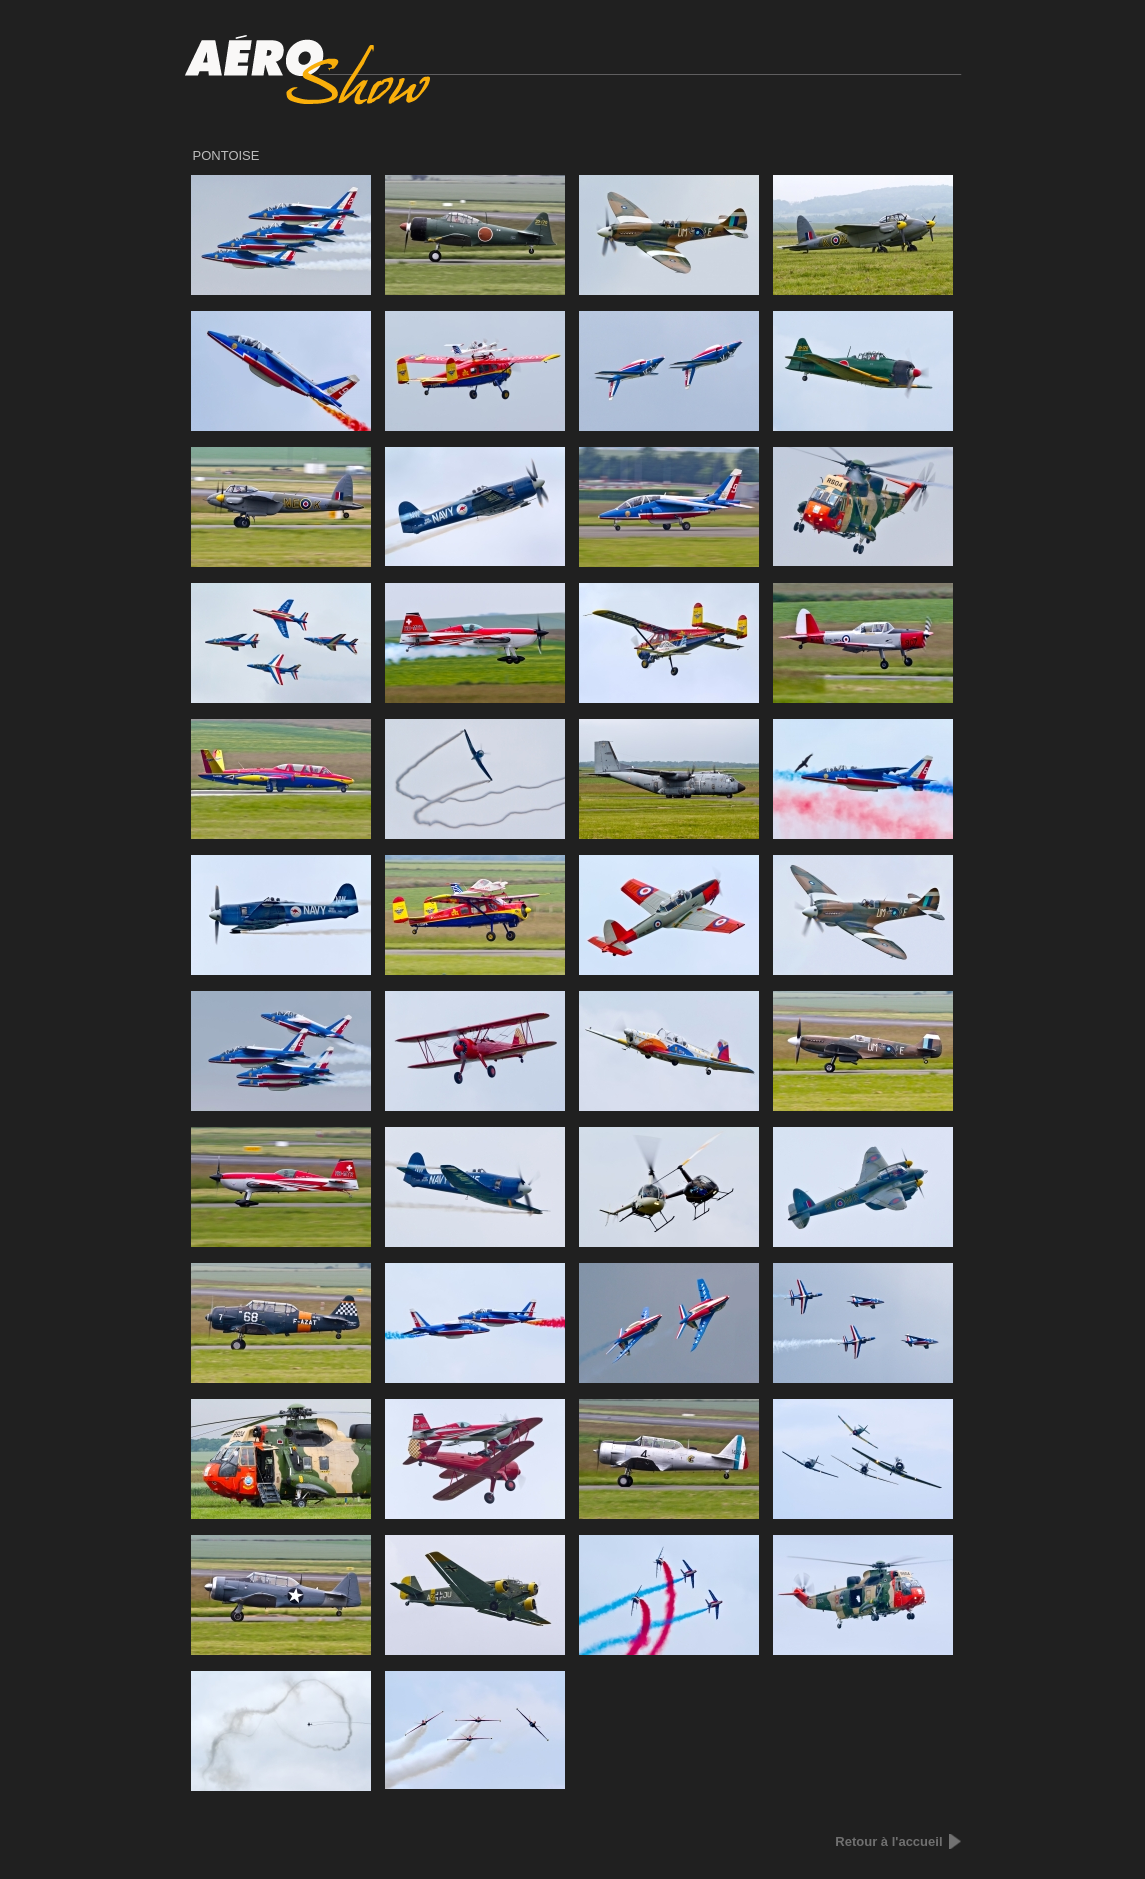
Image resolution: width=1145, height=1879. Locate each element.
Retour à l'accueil (888, 1841)
